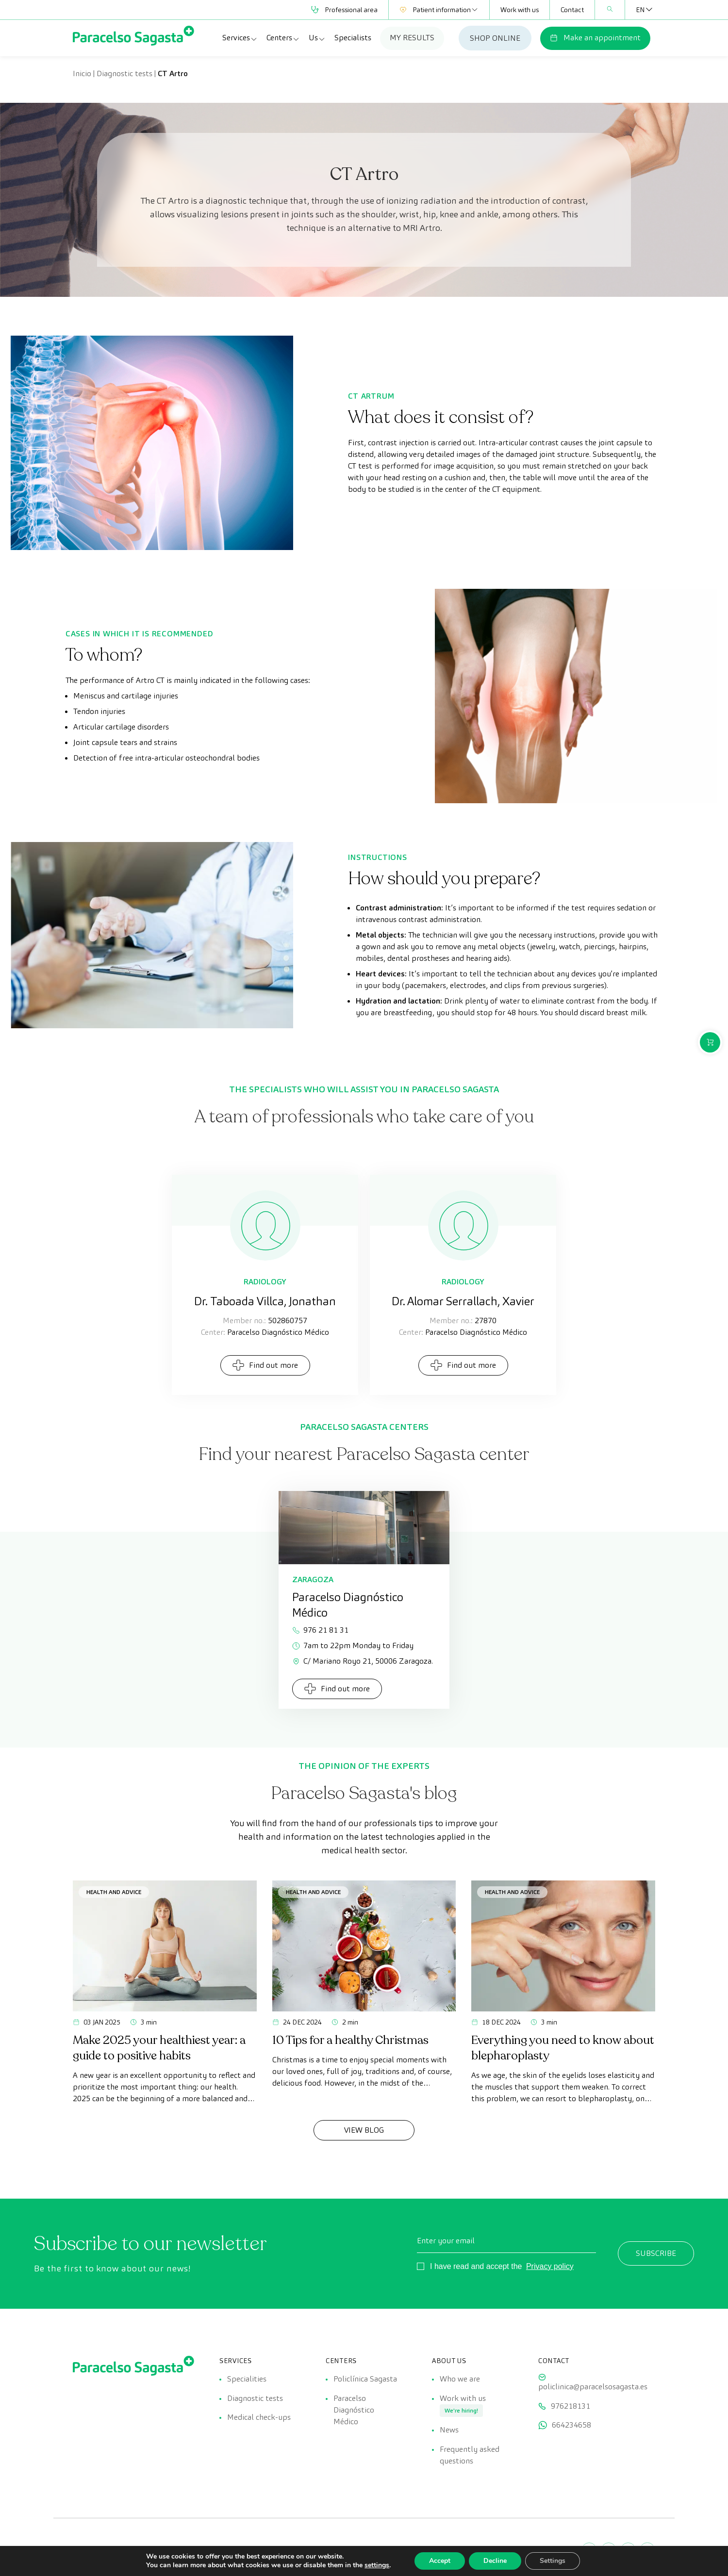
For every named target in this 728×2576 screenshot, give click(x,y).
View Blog (364, 2130)
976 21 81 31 (320, 1630)
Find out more (265, 1365)
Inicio (82, 73)
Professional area (344, 9)
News (449, 2430)
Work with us (519, 9)
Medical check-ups (259, 2418)
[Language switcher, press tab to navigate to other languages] (640, 9)
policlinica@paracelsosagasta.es (592, 2387)
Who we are (460, 2379)
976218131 (570, 2406)
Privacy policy (550, 2266)
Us (317, 37)
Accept (439, 2560)
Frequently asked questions (469, 2455)
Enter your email (446, 2241)
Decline (495, 2560)
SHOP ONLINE (495, 38)
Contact (572, 9)
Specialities (246, 2379)
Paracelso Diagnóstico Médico (353, 2410)
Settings (552, 2560)
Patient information (439, 9)
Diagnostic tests (124, 73)
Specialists (352, 37)
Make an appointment (595, 37)
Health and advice (113, 1892)
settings (376, 2565)
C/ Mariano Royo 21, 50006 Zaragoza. (362, 1661)
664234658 (571, 2425)
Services (240, 37)
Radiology (265, 1282)
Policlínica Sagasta (365, 2379)
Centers (283, 37)
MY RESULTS (412, 37)
